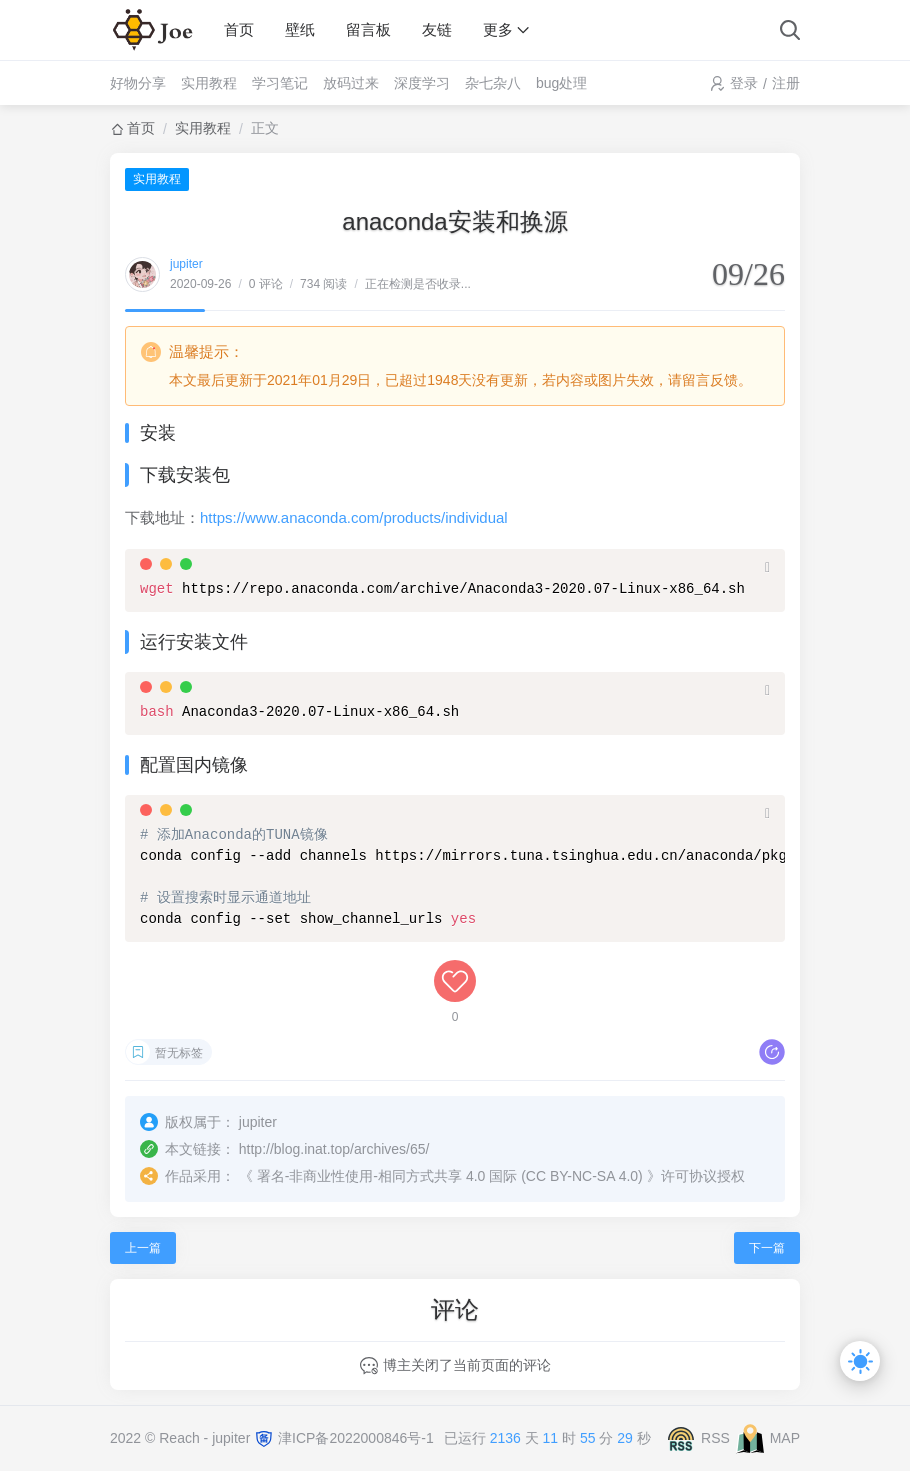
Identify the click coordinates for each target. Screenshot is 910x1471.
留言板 (368, 29)
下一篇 (767, 1248)
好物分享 (138, 83)
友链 (437, 29)
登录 (744, 83)
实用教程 (209, 83)
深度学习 (422, 83)
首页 (239, 29)
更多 (498, 29)
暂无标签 (179, 1053)
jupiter (186, 264)
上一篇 (143, 1248)
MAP (785, 1437)
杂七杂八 (493, 83)
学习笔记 (280, 83)
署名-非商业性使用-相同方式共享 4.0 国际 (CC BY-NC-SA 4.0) (450, 1176)
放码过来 (351, 83)
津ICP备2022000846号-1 (356, 1437)
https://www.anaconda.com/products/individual (354, 517)
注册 (786, 83)
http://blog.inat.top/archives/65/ (334, 1149)
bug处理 (561, 83)
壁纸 (300, 29)
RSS (715, 1437)
